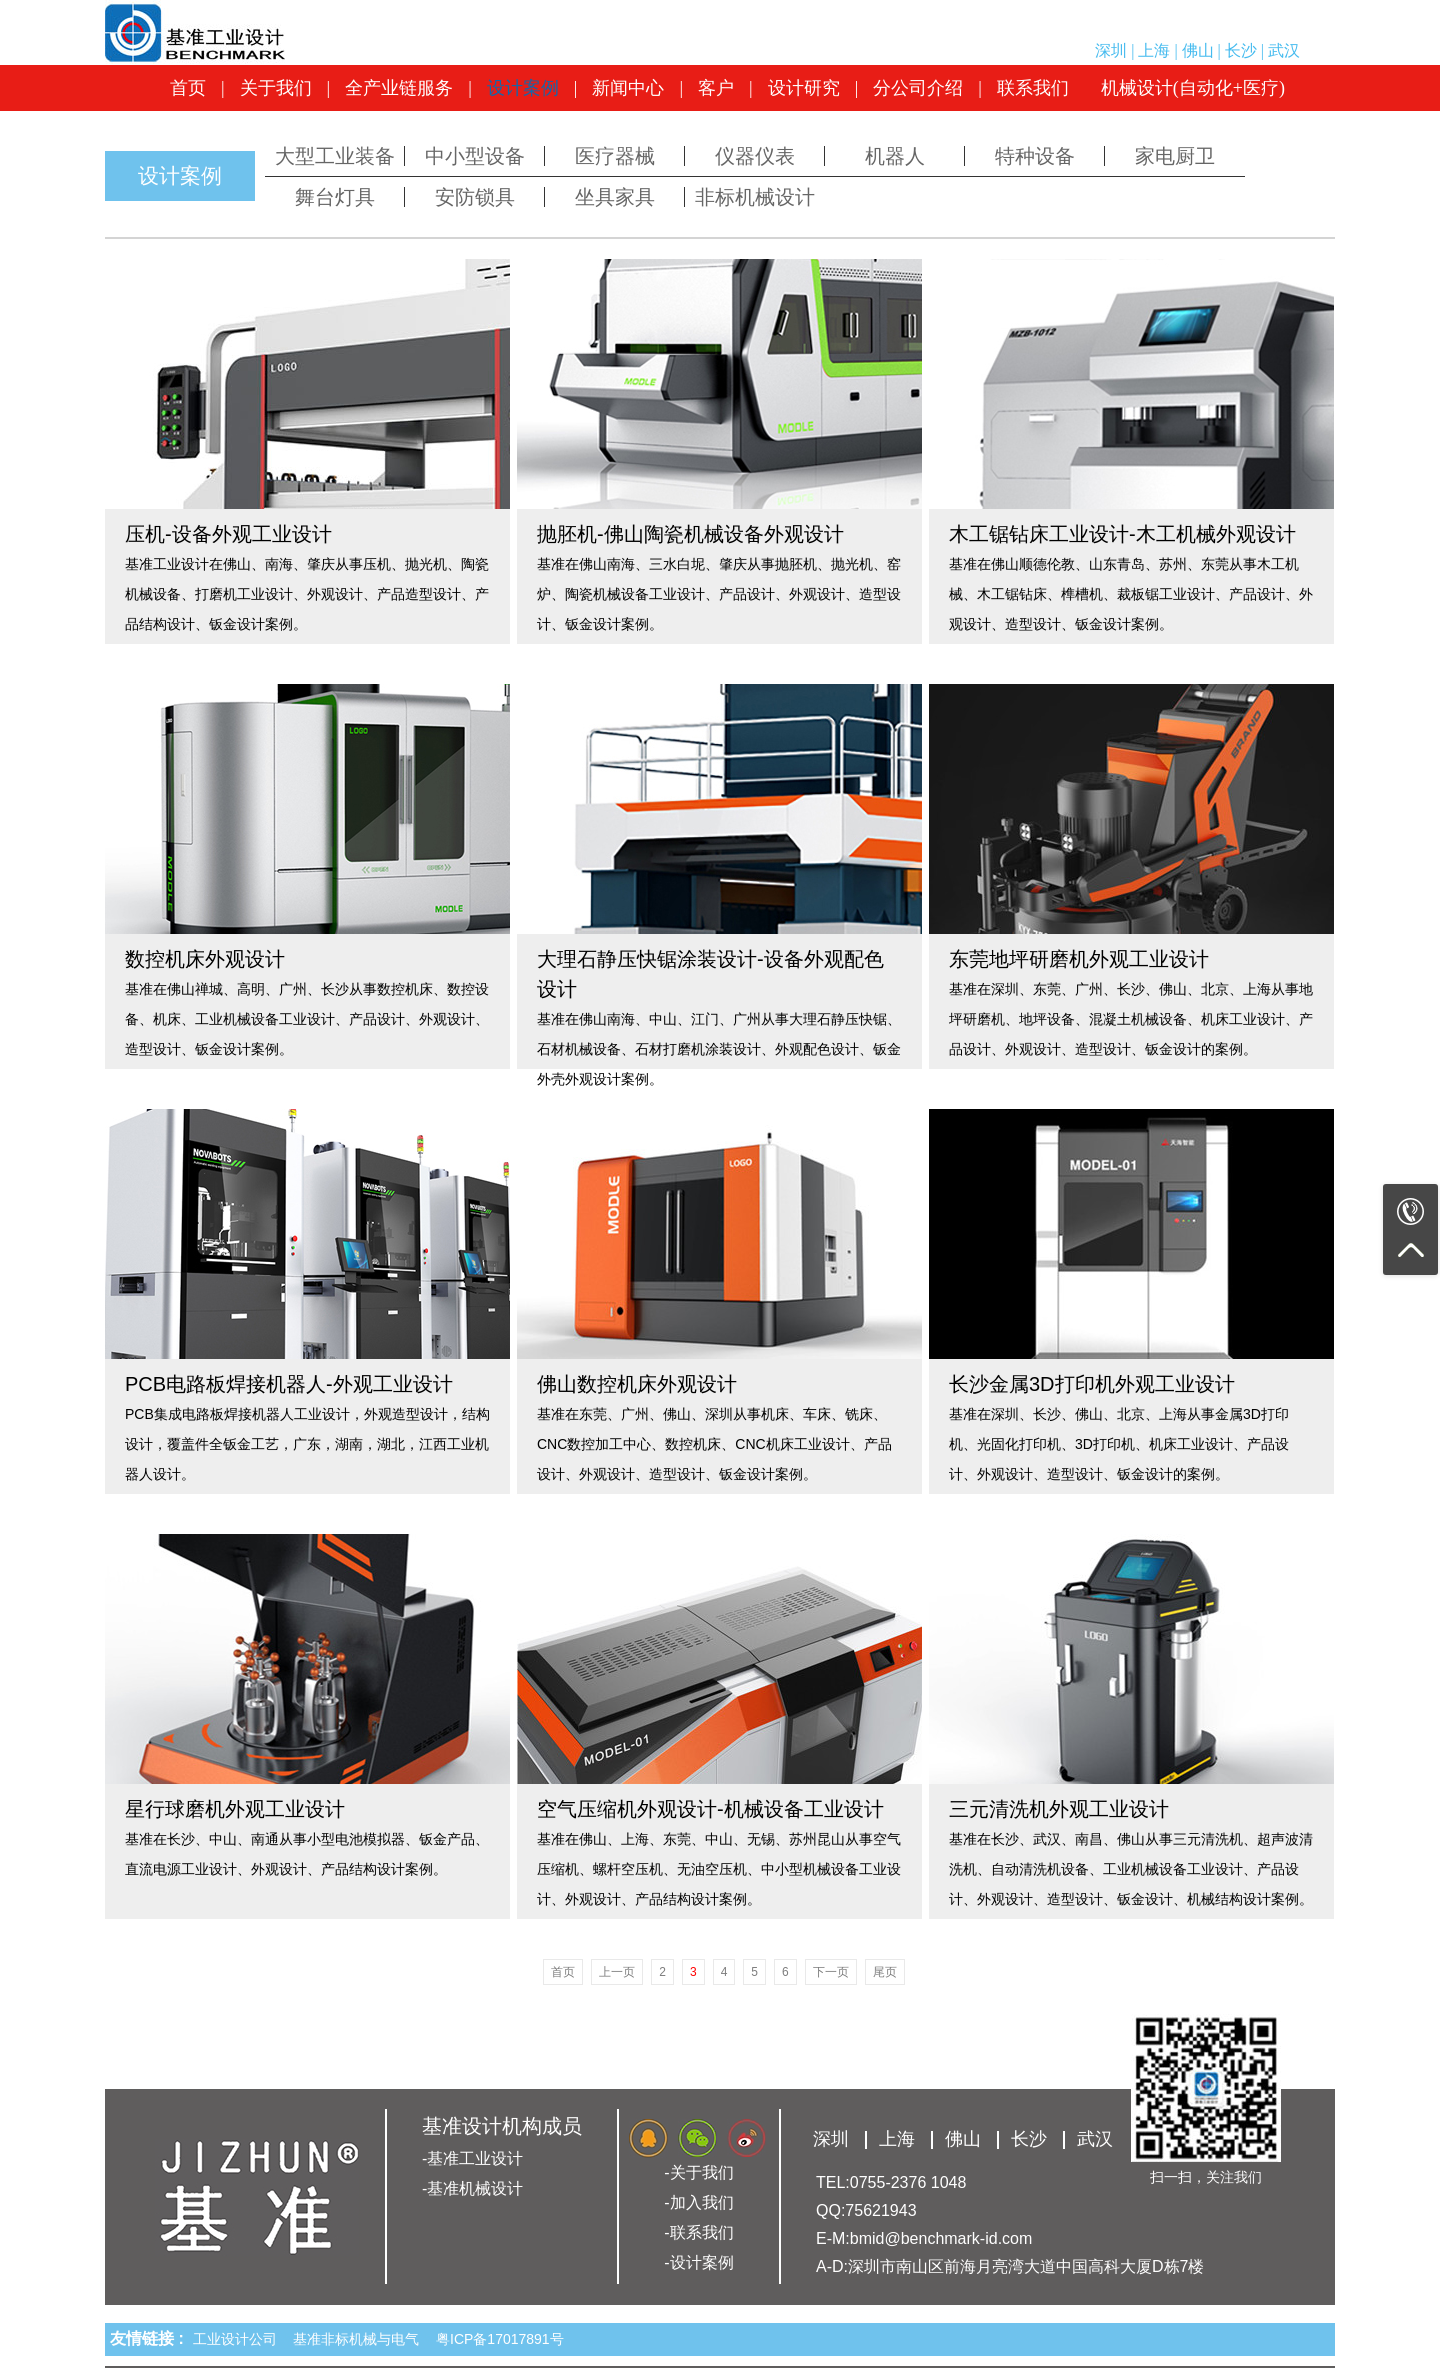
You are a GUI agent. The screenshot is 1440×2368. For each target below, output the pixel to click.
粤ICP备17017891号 (500, 2339)
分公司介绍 (918, 88)
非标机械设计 (755, 197)
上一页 (617, 1972)
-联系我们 (698, 2232)
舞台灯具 (335, 197)
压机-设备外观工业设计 (228, 534)
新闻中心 (628, 88)
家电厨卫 (1175, 156)
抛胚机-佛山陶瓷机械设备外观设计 (690, 534)
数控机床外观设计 (205, 959)
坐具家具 (615, 197)
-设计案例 (698, 2262)
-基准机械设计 (472, 2188)
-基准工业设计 (472, 2158)
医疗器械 (615, 156)
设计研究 (804, 88)
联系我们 (1033, 88)
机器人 (895, 156)
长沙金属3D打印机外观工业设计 (1092, 1384)
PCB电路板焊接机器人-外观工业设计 (289, 1384)
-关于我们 (698, 2172)
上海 (1154, 50)
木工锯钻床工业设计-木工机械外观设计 (1122, 534)
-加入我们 (698, 2202)
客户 (716, 88)
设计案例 (523, 88)
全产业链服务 (399, 88)
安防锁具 (475, 197)
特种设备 (1035, 156)
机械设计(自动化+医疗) (1193, 88)
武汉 (1284, 50)
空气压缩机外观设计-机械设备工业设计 (710, 1809)
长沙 (1241, 50)
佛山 (1198, 50)
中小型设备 (475, 156)
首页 (188, 88)
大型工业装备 (335, 156)
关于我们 (276, 88)
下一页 (831, 1972)
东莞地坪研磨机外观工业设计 (1079, 959)
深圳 (1111, 50)
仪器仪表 (755, 156)
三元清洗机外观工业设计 (1059, 1809)
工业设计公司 (239, 2339)
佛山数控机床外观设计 (637, 1384)
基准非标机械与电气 (360, 2339)
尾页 (885, 1972)
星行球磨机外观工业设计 (235, 1809)
